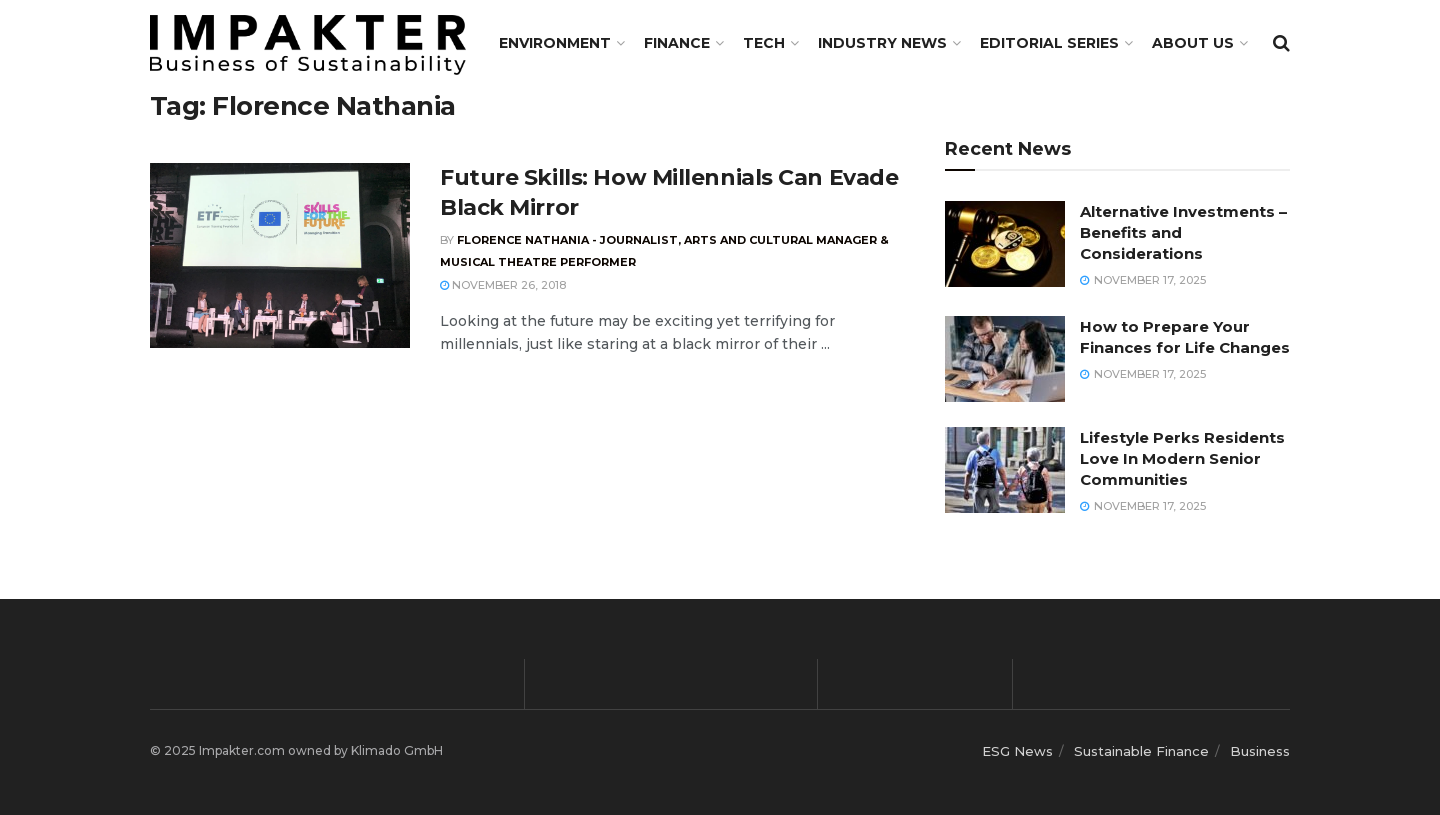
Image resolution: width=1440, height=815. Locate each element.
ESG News (1017, 751)
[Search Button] (1281, 43)
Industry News (882, 43)
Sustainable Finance (1141, 751)
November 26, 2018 (503, 285)
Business (1260, 751)
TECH (764, 43)
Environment (555, 43)
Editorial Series (1049, 43)
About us (1193, 43)
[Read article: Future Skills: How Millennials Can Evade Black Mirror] (280, 256)
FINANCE (677, 43)
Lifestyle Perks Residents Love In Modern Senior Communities (1182, 458)
